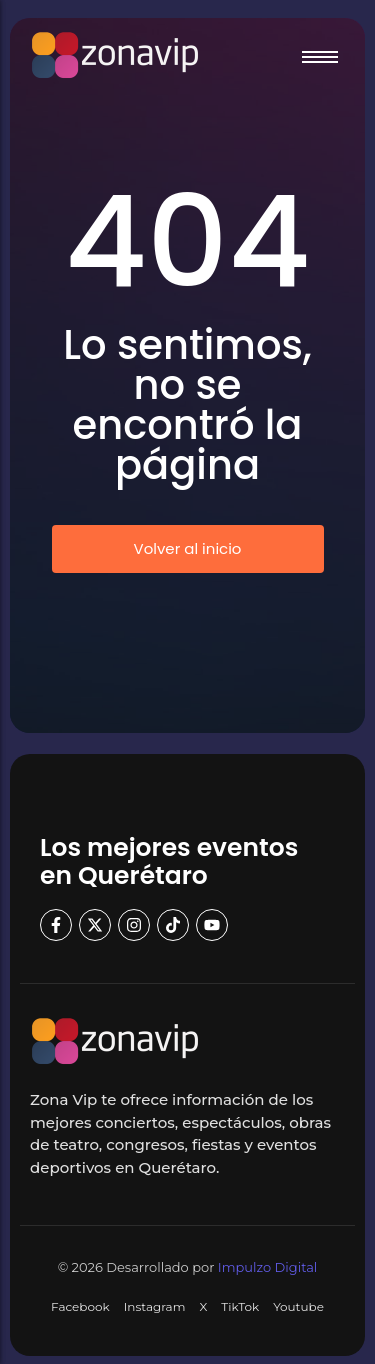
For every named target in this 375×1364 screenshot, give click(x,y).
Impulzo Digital (268, 1267)
